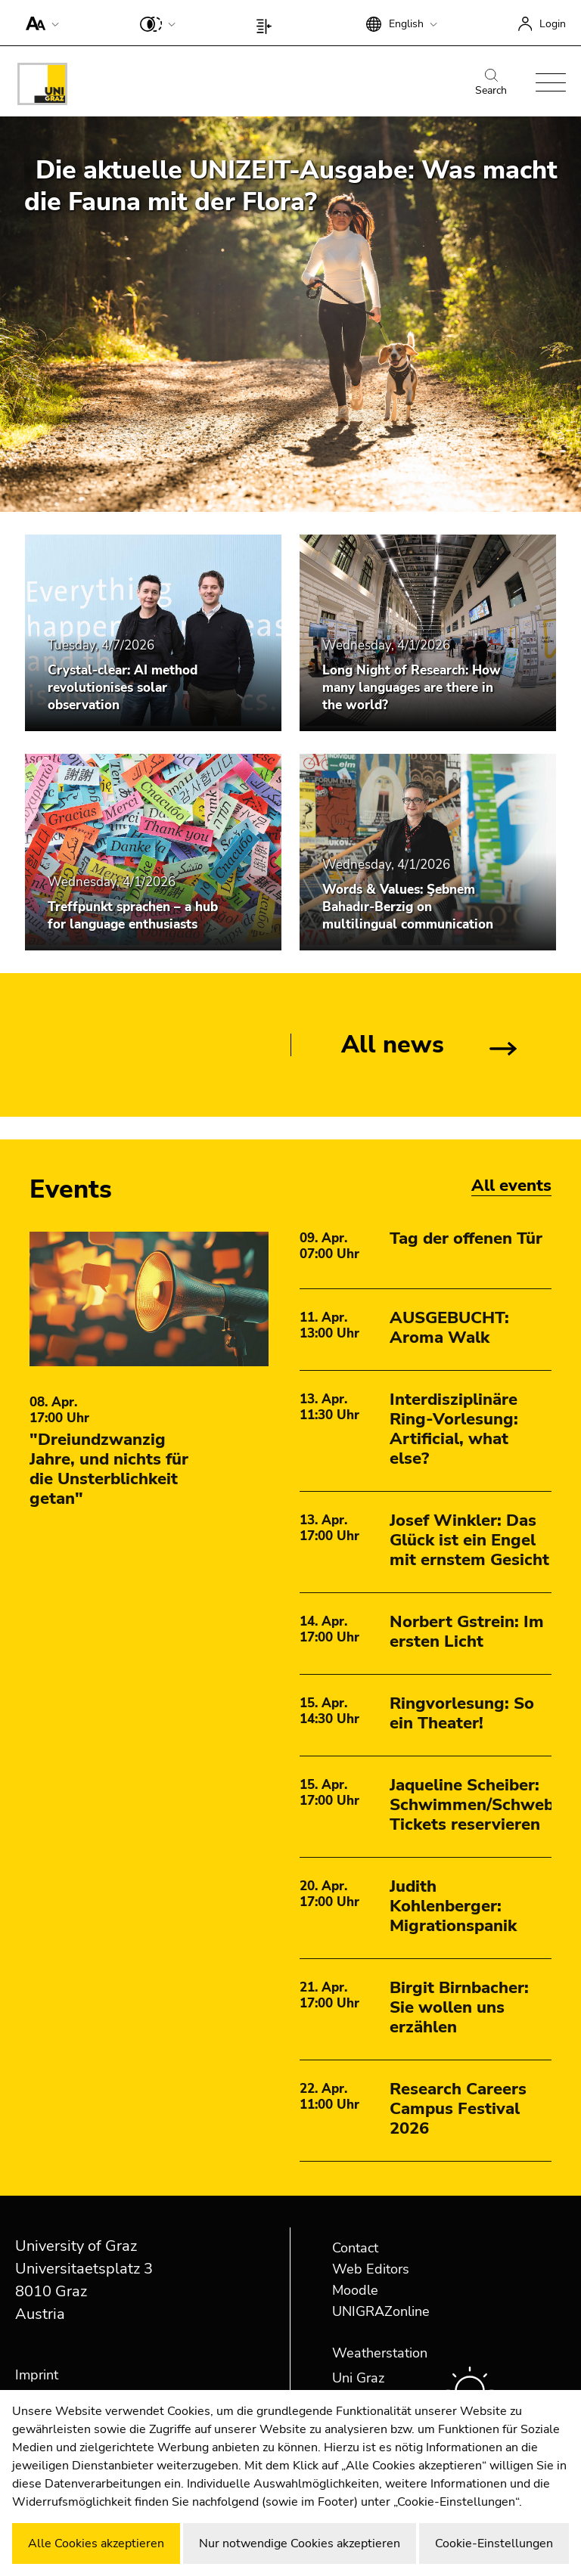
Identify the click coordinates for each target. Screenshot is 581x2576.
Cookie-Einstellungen (494, 2543)
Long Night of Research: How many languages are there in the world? (411, 688)
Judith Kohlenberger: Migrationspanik (453, 1906)
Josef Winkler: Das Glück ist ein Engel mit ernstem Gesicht (469, 1540)
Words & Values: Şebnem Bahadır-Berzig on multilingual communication (407, 907)
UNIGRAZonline (381, 2311)
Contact (355, 2248)
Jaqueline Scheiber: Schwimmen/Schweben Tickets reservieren (481, 1805)
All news (392, 1044)
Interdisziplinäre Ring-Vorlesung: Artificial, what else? (454, 1429)
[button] (39, 22)
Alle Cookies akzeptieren (96, 2543)
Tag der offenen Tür (466, 1238)
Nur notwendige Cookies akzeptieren (299, 2543)
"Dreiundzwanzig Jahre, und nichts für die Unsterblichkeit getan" (109, 1469)
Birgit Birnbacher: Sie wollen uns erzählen (459, 2007)
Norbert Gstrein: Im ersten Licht (467, 1631)
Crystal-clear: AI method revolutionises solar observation (122, 688)
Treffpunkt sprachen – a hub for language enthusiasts (133, 915)
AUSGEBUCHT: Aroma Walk (449, 1328)
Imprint (36, 2375)
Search (491, 83)
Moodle (355, 2290)
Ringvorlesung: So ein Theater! (462, 1713)
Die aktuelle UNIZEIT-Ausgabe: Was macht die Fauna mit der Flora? (291, 186)
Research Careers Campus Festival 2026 (458, 2109)
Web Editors (370, 2269)
